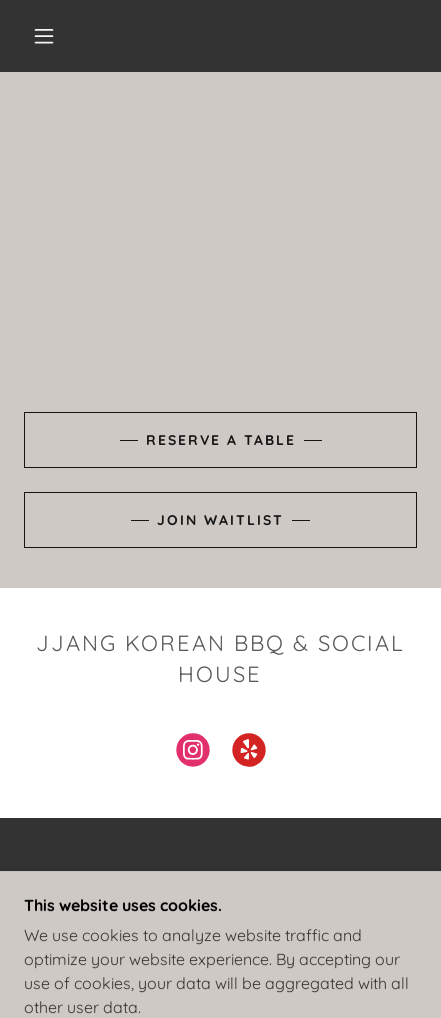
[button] (44, 36)
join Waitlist (220, 520)
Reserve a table (221, 440)
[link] (193, 754)
